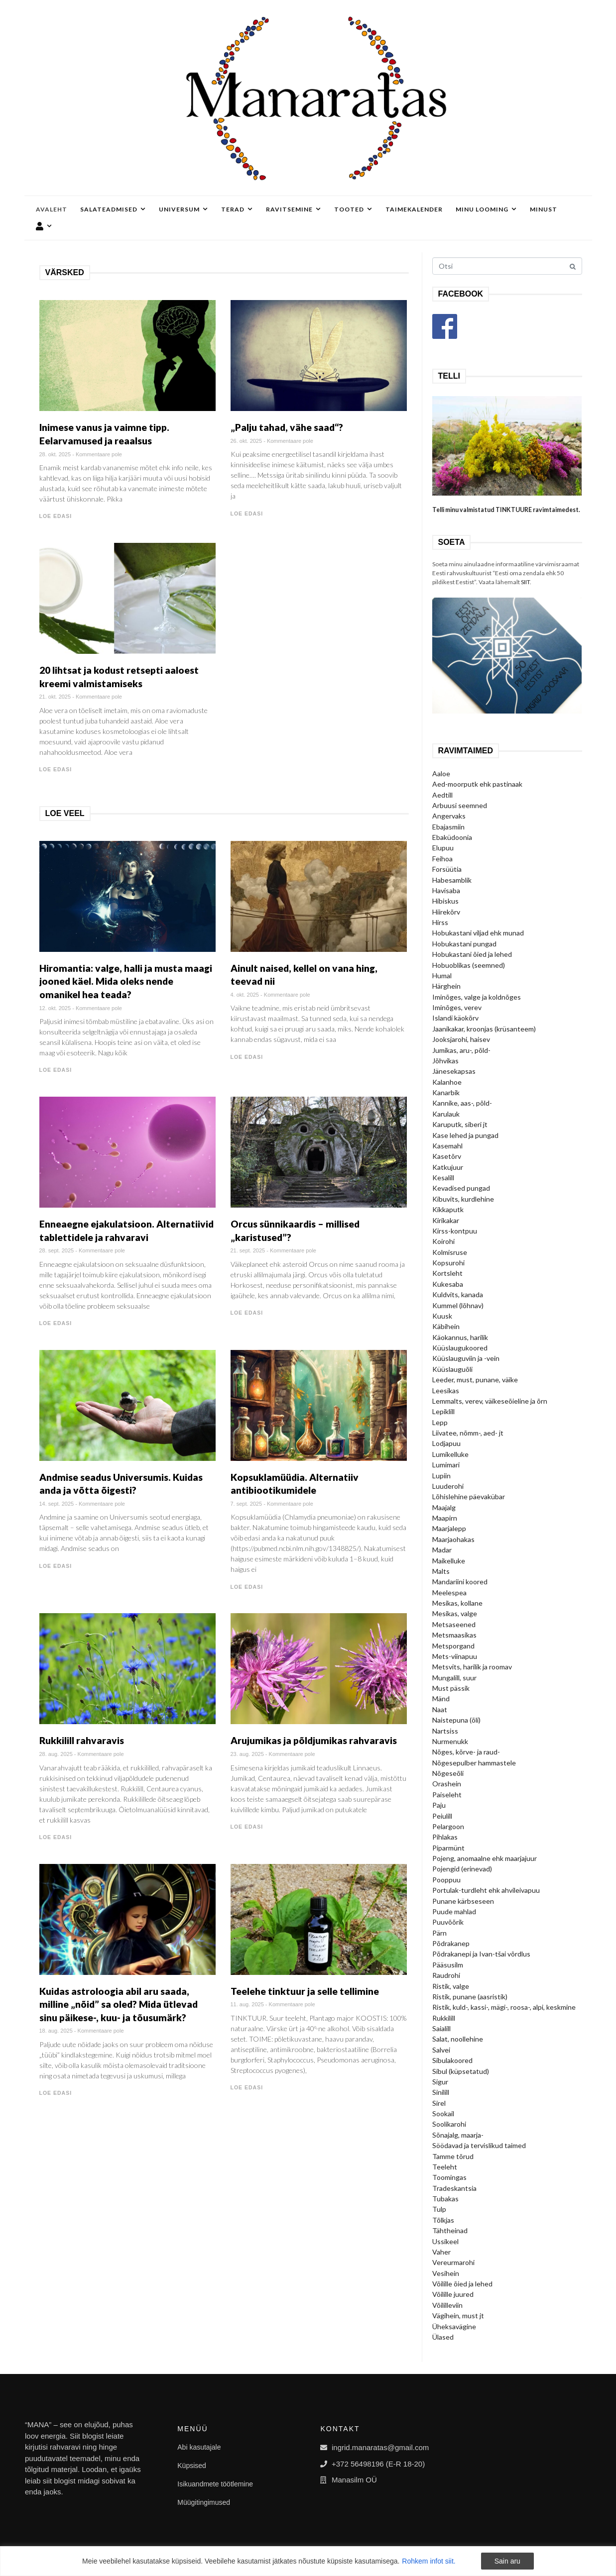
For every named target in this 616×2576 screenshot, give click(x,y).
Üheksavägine (454, 2326)
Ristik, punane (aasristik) (469, 1996)
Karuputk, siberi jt (460, 1124)
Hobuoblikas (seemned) (468, 965)
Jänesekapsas (454, 1071)
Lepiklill (443, 1411)
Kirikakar (445, 1220)
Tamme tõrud (453, 2156)
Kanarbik (446, 1092)
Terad (237, 209)
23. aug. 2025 (247, 1754)
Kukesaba (447, 1284)
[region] (308, 2561)
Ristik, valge (450, 1986)
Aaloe (441, 773)
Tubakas (445, 2198)
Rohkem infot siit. (428, 2561)
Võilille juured (453, 2294)
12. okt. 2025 (55, 1008)
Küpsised (191, 2466)
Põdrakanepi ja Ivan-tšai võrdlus (481, 1954)
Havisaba (446, 890)
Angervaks (449, 816)
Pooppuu (446, 1879)
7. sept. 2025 (246, 1504)
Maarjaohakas (453, 1539)
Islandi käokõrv (455, 1018)
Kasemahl (447, 1145)
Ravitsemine (293, 209)
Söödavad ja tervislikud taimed (479, 2145)
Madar (442, 1550)
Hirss (440, 922)
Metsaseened (454, 1624)
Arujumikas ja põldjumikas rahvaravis (314, 1740)
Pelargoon (448, 1826)
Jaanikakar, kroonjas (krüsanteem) (484, 1029)
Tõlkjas (443, 2220)
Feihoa (442, 858)
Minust (543, 209)
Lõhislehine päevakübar (468, 1496)
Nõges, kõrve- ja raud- (466, 1752)
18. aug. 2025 (56, 2031)
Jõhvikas (445, 1060)
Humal (442, 975)
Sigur (440, 2081)
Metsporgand (453, 1646)
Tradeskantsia (454, 2188)
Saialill (441, 2028)
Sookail (443, 2113)
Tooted (353, 209)
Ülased (443, 2337)
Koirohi (443, 1241)
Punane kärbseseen (463, 1901)
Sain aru (507, 2561)
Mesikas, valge (454, 1613)
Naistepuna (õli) (456, 1720)
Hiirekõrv (446, 912)
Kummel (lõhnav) (458, 1305)
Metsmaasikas (454, 1635)
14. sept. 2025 (56, 1504)
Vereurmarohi (453, 2262)
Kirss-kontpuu (454, 1231)
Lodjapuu (446, 1443)
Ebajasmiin (448, 827)
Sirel (439, 2103)
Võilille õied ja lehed (462, 2283)
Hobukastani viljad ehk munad (478, 932)
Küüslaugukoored (460, 1347)
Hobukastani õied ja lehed (472, 954)
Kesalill (443, 1177)
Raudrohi (446, 1975)
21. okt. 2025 (55, 697)
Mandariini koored (460, 1581)
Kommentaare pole (99, 454)
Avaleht (51, 209)
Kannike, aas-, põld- (462, 1103)
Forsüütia (447, 869)
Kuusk (442, 1316)
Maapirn (444, 1518)
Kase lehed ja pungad (465, 1135)
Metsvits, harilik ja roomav (472, 1666)
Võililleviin (447, 2305)
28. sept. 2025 (56, 1250)
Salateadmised (113, 209)
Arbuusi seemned (459, 805)
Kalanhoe (447, 1082)
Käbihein (446, 1326)
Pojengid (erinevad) (462, 1868)
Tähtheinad (450, 2230)
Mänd (441, 1698)
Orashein (446, 1783)
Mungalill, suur (454, 1677)
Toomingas (449, 2177)
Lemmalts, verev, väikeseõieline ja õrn (489, 1401)
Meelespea (449, 1592)
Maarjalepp (449, 1528)
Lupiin (441, 1475)
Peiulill (442, 1816)
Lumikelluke (450, 1454)
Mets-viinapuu (454, 1656)
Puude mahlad (454, 1911)
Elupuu (443, 847)
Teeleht (444, 2167)
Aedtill (442, 795)
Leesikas (445, 1390)
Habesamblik (452, 880)
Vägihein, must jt (458, 2315)
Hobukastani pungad (464, 943)
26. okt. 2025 (246, 441)
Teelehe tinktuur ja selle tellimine (305, 1991)
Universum (183, 209)
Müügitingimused (203, 2502)
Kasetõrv (446, 1156)
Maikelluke (448, 1560)
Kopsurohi (448, 1262)
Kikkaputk (448, 1209)
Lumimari (446, 1464)
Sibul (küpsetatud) (460, 2071)
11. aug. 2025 (247, 2004)
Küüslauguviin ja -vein (465, 1358)
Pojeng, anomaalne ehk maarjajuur (484, 1858)
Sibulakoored (452, 2060)
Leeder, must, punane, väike (475, 1379)
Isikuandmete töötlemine (215, 2484)
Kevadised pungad (461, 1188)
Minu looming (486, 209)
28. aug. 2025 (56, 1754)
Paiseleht (447, 1794)
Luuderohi (448, 1486)
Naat (439, 1709)
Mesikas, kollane (457, 1603)
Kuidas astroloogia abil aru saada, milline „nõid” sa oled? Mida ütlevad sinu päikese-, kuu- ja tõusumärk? (118, 2004)
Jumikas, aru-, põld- (461, 1050)
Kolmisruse (449, 1252)
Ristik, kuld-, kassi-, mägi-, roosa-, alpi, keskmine (504, 2007)
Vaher (441, 2252)
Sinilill (440, 2092)
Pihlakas (445, 1837)
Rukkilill (443, 2018)
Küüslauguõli (452, 1369)
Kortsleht (447, 1273)
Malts (441, 1571)
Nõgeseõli (448, 1773)
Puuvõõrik (448, 1922)
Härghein (446, 986)
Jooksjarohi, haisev (461, 1039)
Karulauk (446, 1114)
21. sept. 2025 (248, 1250)
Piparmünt (448, 1848)
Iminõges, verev (457, 1007)
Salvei (441, 2050)
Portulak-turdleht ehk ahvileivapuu (486, 1890)
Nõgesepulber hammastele (474, 1762)
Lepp (440, 1422)
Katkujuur (447, 1167)
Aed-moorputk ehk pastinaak (477, 784)
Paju (439, 1805)
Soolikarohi (449, 2124)
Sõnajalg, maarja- (458, 2135)
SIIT (525, 582)
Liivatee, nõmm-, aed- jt (467, 1433)
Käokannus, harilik (460, 1337)
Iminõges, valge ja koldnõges (476, 997)
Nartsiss (445, 1731)
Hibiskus (445, 901)
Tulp (439, 2209)
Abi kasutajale (199, 2447)
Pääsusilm (447, 1964)
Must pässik (451, 1688)
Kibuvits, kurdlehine (463, 1199)
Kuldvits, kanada (457, 1294)
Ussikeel (445, 2241)
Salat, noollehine (457, 2039)
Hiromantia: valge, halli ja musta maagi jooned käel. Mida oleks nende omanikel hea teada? (125, 981)
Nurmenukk (450, 1741)
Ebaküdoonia (452, 837)
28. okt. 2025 (55, 454)
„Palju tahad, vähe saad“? (287, 427)
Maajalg (444, 1507)
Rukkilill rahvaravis (81, 1740)
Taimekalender (414, 209)
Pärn (439, 1933)
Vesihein (445, 2273)
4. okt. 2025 (245, 995)
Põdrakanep (451, 1943)
